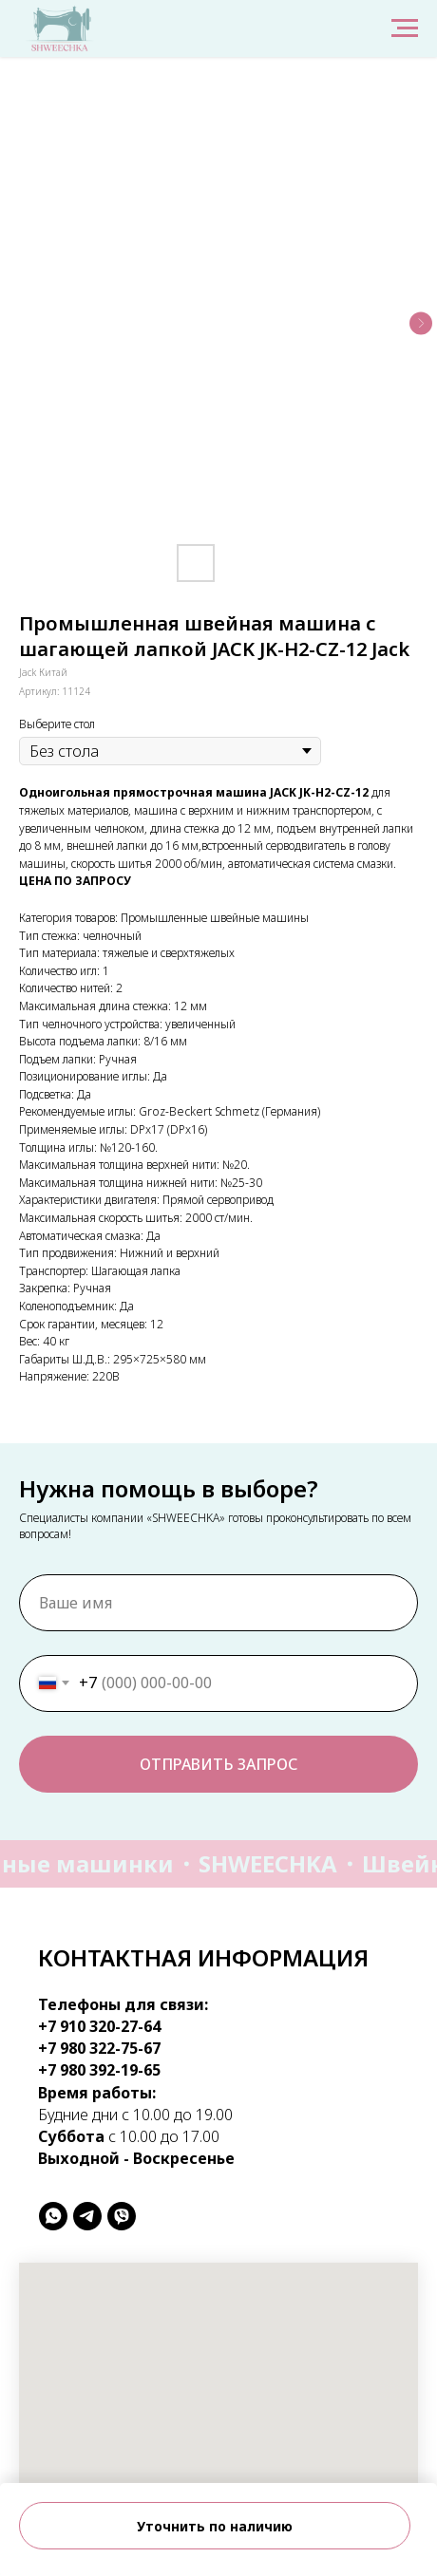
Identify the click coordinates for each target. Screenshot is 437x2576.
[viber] (121, 2216)
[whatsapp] (53, 2216)
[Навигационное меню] (404, 28)
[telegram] (87, 2216)
